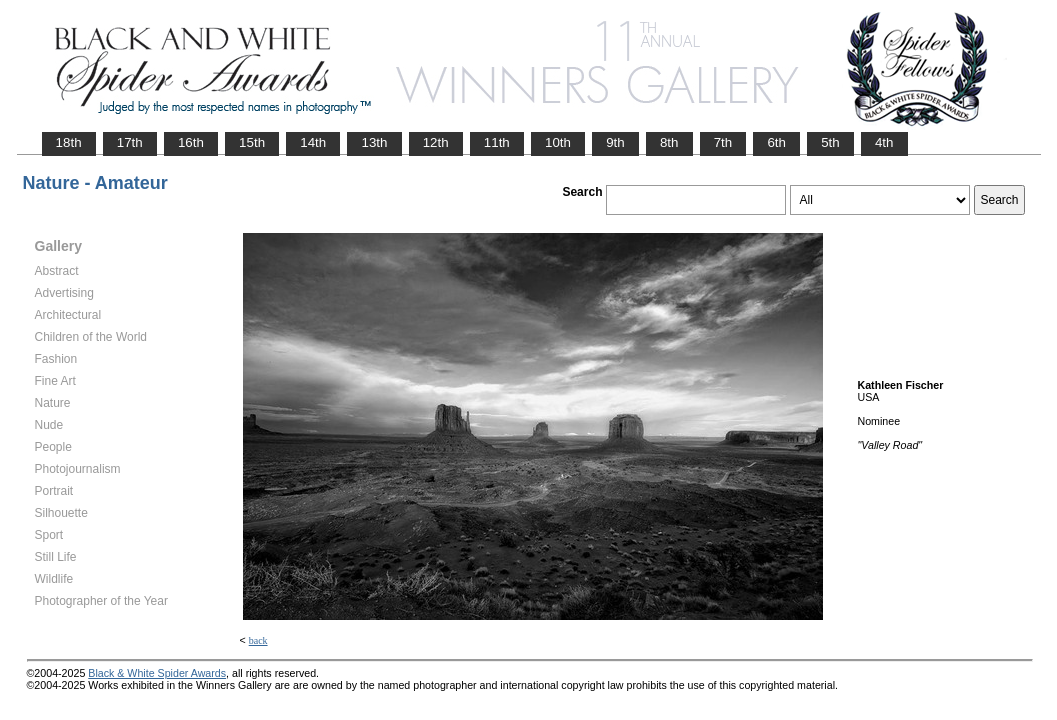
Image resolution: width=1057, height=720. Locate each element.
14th (313, 142)
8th (669, 142)
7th (723, 142)
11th (497, 142)
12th (436, 142)
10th (558, 142)
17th (130, 142)
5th (830, 142)
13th (374, 142)
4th (884, 142)
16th (191, 142)
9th (615, 142)
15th (252, 142)
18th (69, 142)
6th (776, 142)
